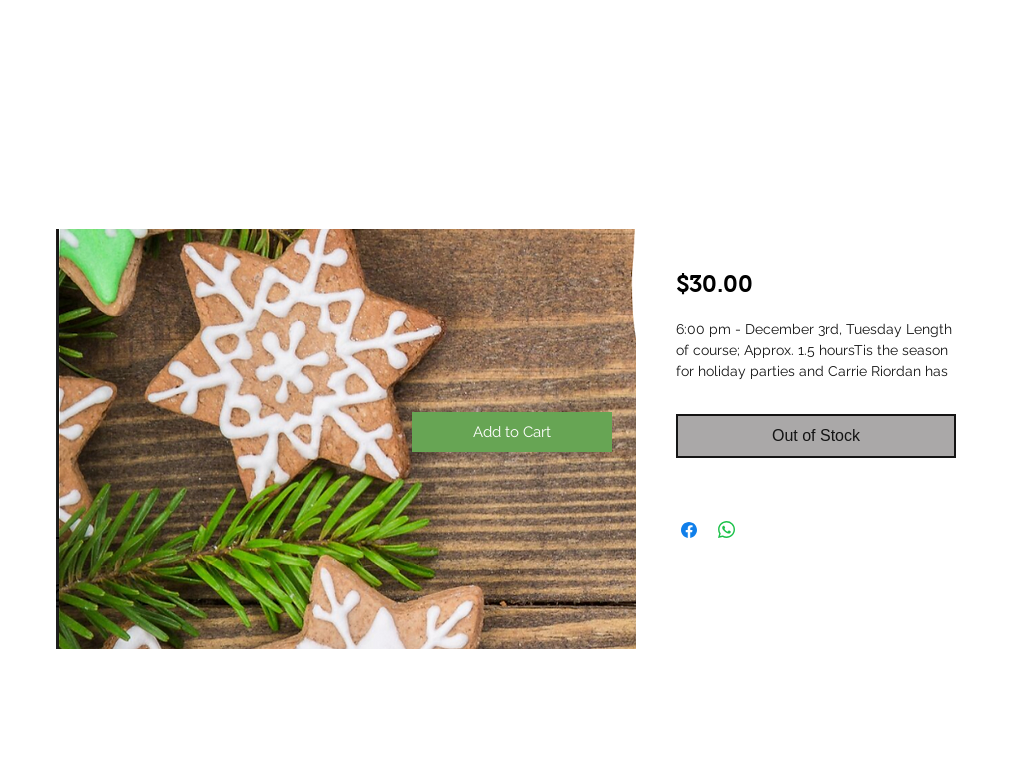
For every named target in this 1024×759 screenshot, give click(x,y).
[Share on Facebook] (689, 530)
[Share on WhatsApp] (727, 530)
